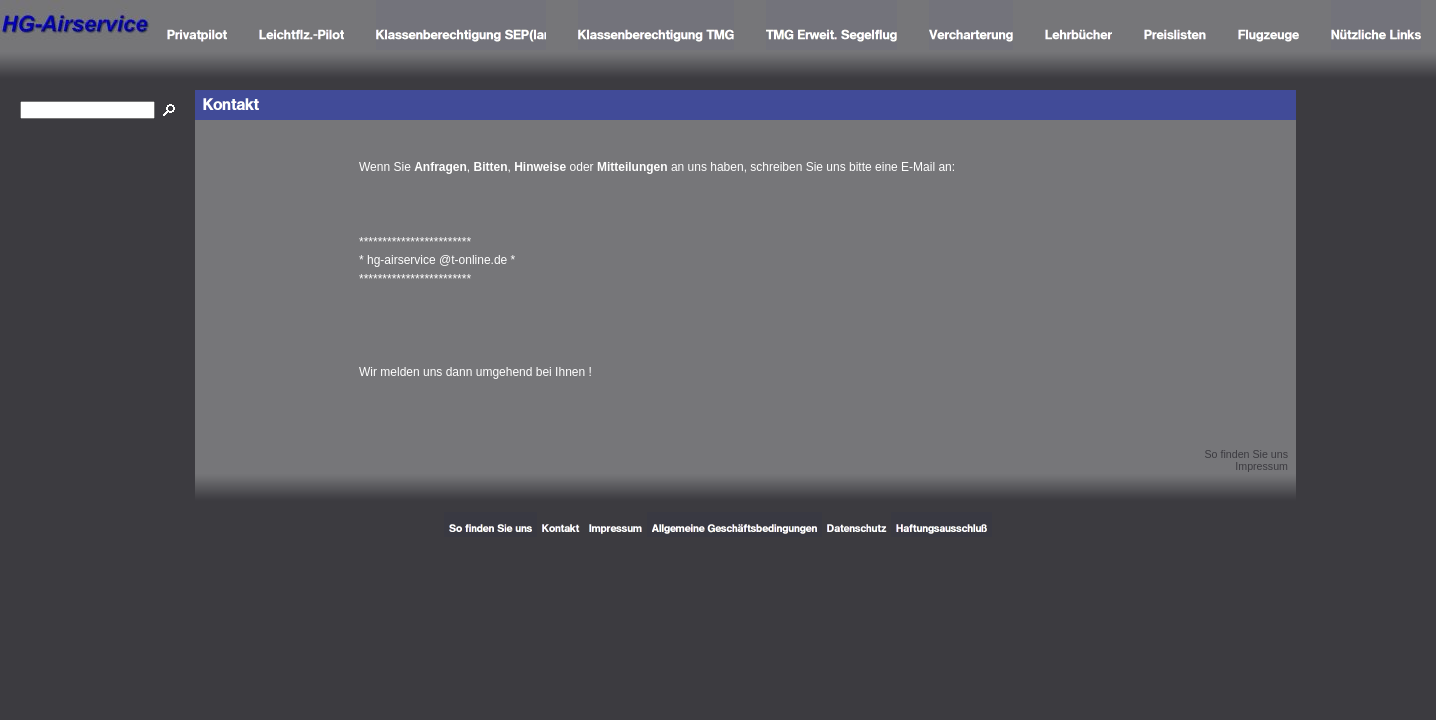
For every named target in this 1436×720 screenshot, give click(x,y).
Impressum (1261, 466)
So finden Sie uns (1246, 454)
